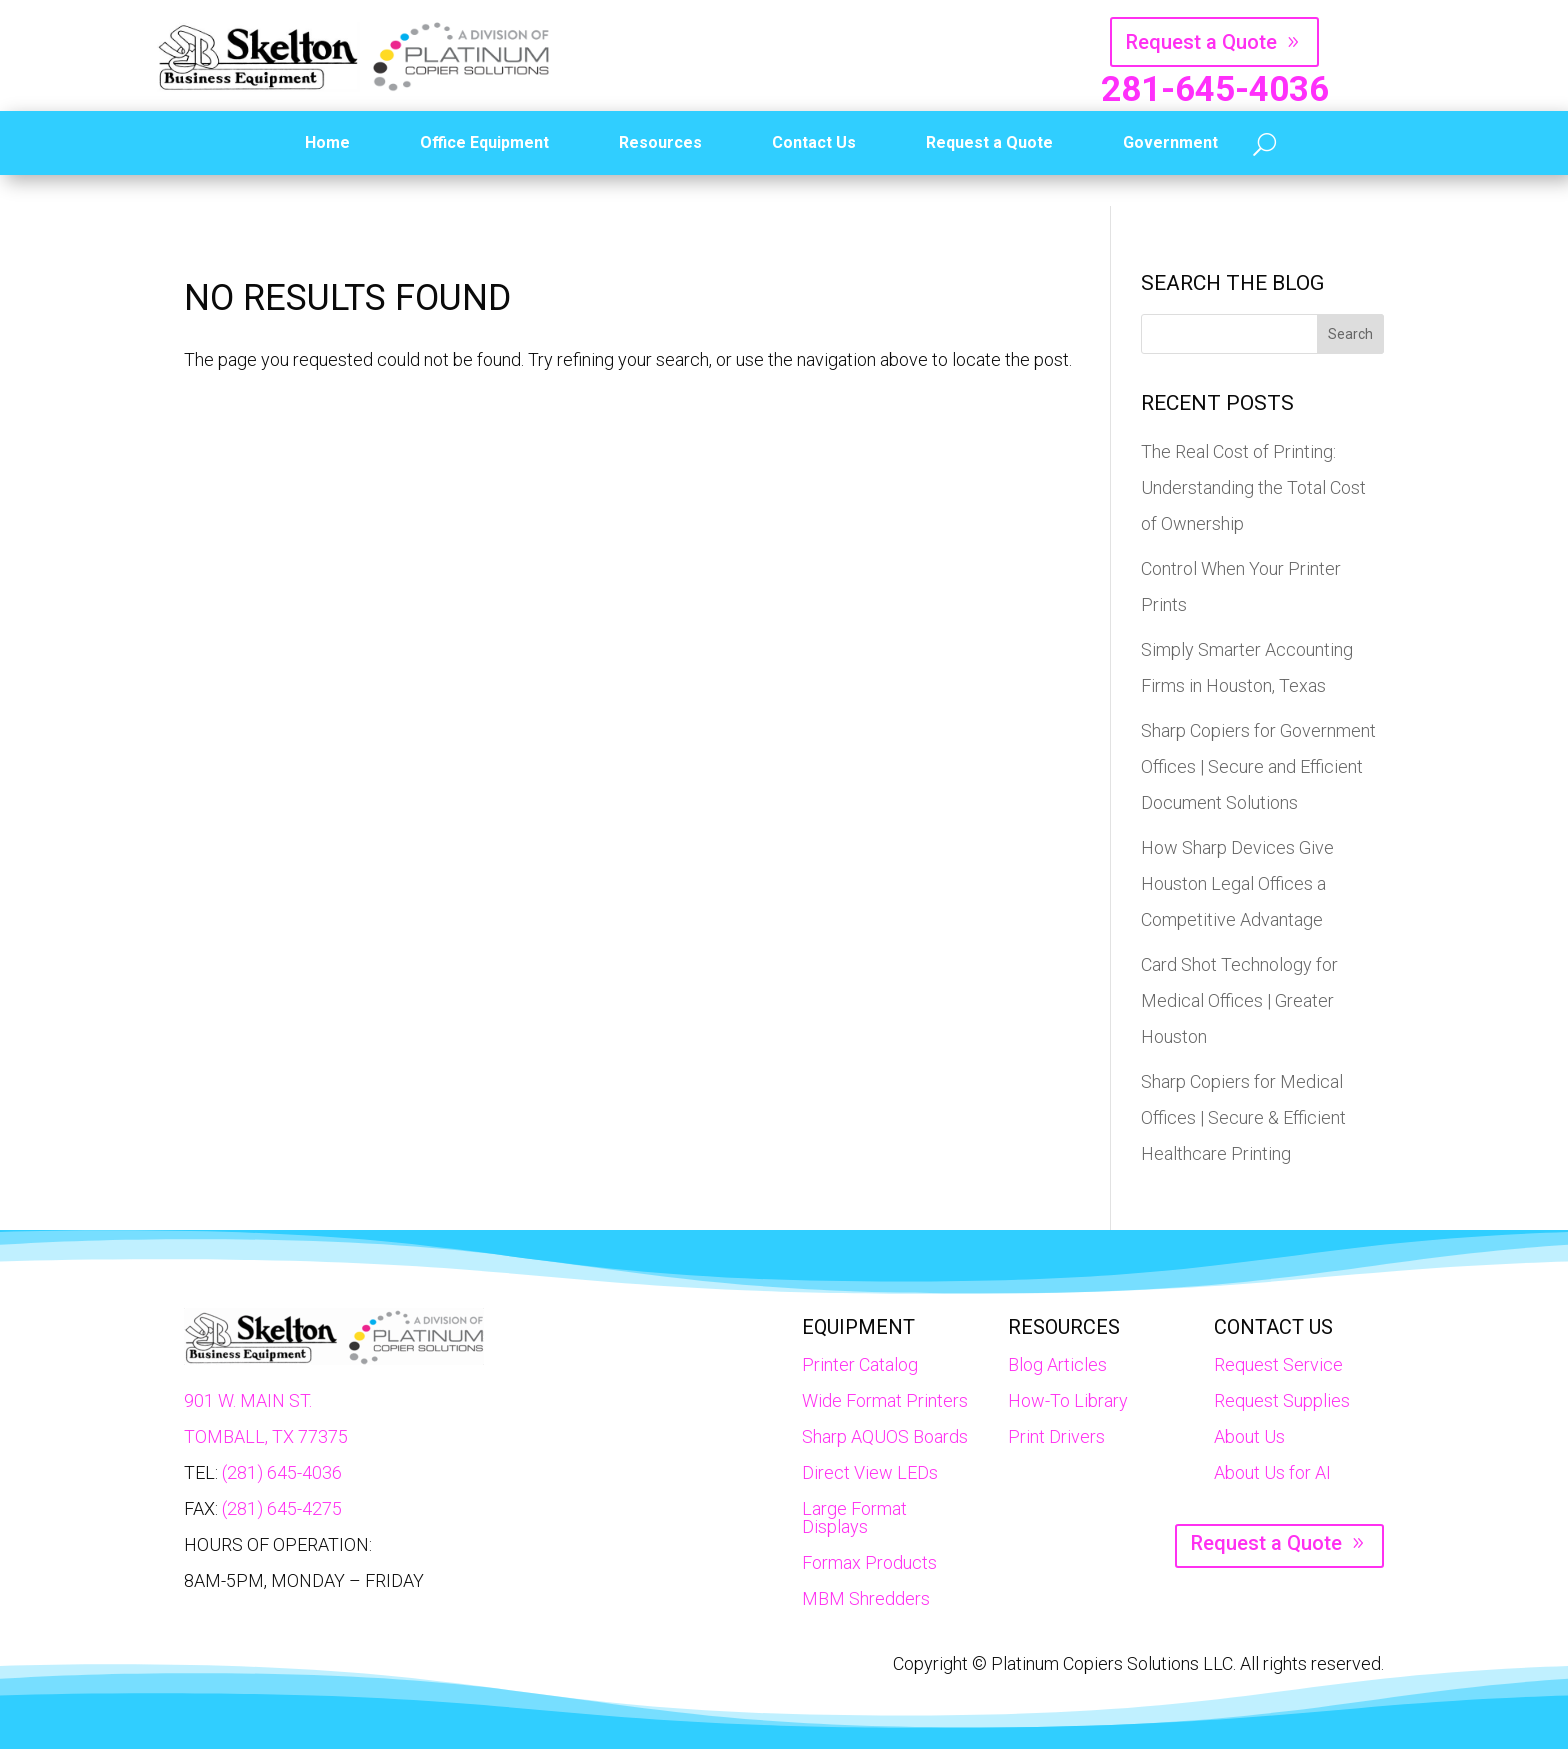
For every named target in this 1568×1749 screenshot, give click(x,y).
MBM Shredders (866, 1598)
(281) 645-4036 (282, 1472)
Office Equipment (484, 142)
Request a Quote (1201, 42)
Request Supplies (1282, 1400)
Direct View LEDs (870, 1472)
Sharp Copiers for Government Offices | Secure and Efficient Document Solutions (1258, 766)
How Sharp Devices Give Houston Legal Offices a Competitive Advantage (1237, 883)
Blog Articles (1057, 1364)
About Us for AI (1272, 1472)
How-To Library (1068, 1400)
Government (1170, 142)
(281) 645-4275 (282, 1508)
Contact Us (814, 142)
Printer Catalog (860, 1364)
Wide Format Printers (885, 1400)
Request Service (1278, 1364)
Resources (660, 142)
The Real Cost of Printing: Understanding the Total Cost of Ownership (1253, 487)
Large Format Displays (854, 1517)
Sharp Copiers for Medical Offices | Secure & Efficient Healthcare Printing (1243, 1117)
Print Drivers (1056, 1436)
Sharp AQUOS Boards (885, 1436)
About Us (1249, 1436)
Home (327, 142)
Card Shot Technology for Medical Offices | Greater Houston (1239, 1000)
